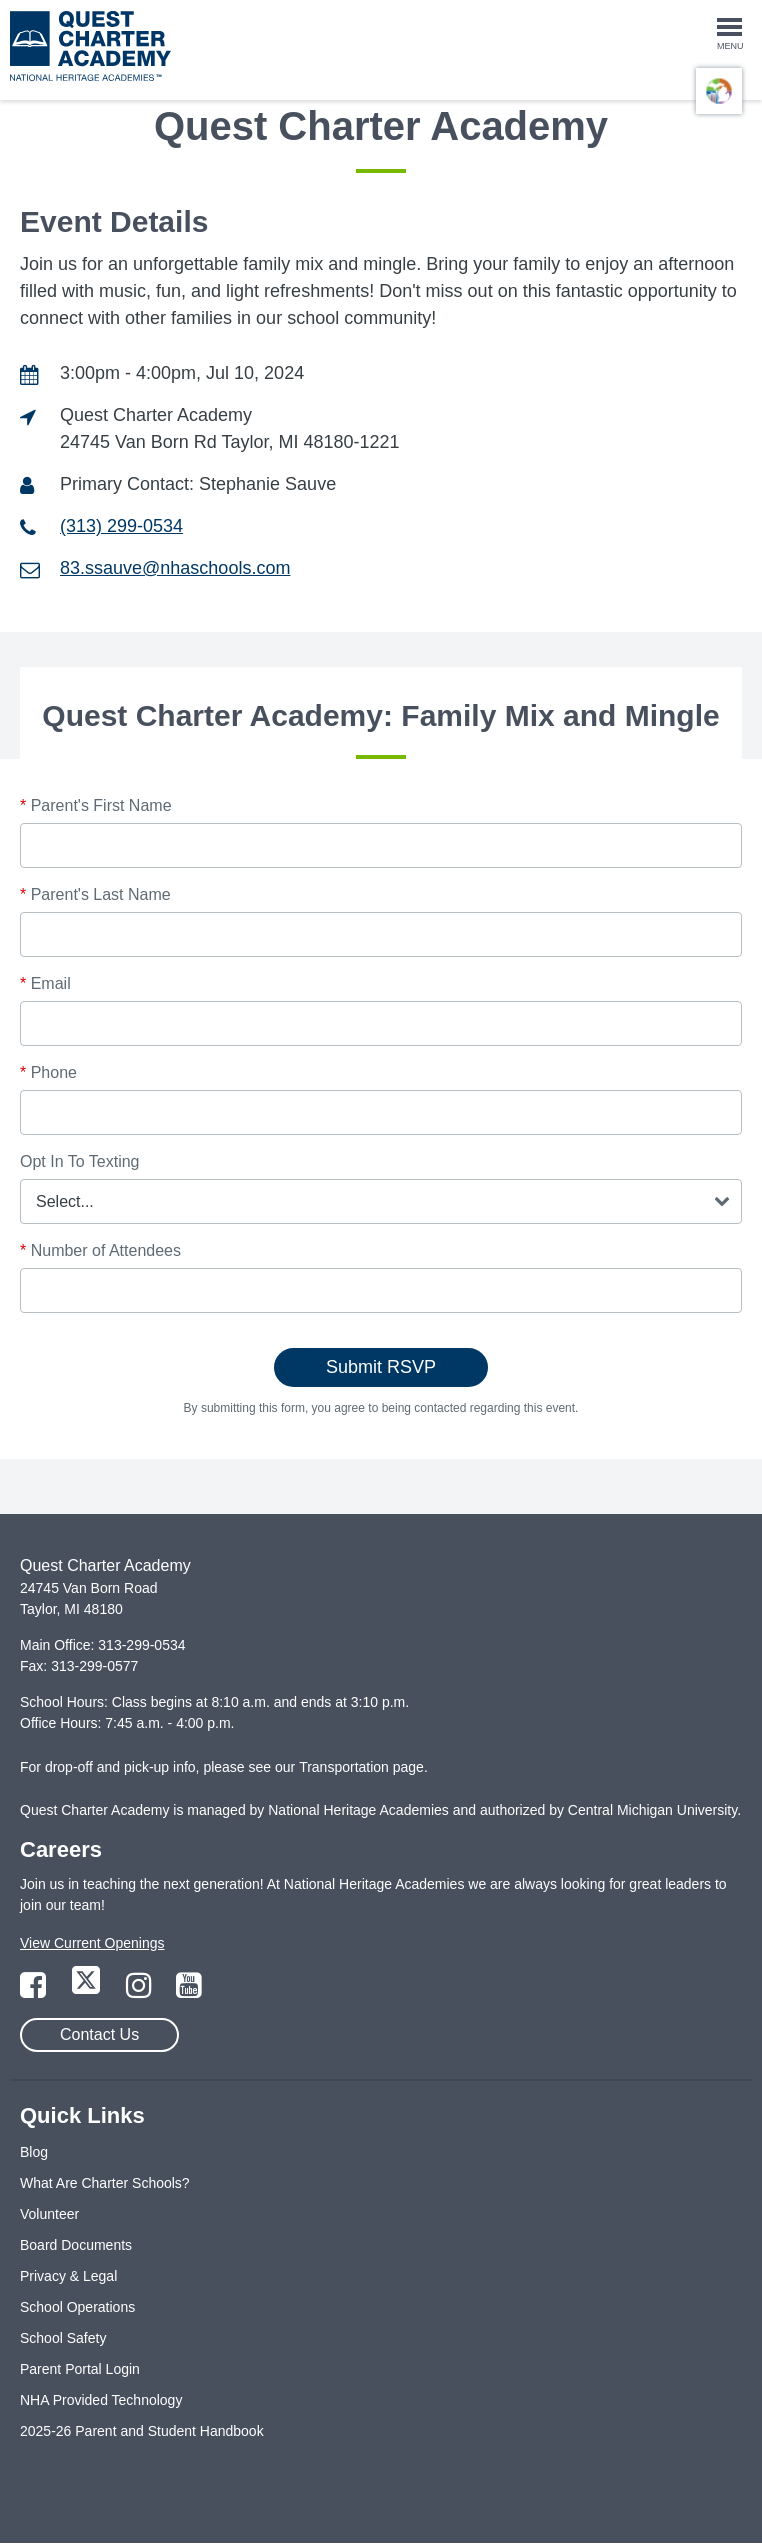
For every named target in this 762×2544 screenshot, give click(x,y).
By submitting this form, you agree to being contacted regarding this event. (381, 1408)
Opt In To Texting (79, 1161)
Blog (34, 2152)
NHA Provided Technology (101, 2400)
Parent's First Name (96, 805)
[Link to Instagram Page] (141, 1991)
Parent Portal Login (80, 2369)
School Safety (63, 2338)
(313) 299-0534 (121, 526)
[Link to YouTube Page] (189, 1991)
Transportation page (361, 1767)
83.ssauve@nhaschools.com (175, 568)
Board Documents (76, 2245)
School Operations (77, 2307)
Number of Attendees (100, 1250)
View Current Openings (92, 1943)
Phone (48, 1072)
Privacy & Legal (68, 2276)
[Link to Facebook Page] (35, 1991)
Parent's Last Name (95, 894)
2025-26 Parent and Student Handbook (142, 2431)
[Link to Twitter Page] (88, 1991)
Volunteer (49, 2214)
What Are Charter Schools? (105, 2183)
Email (45, 983)
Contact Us (99, 2034)
